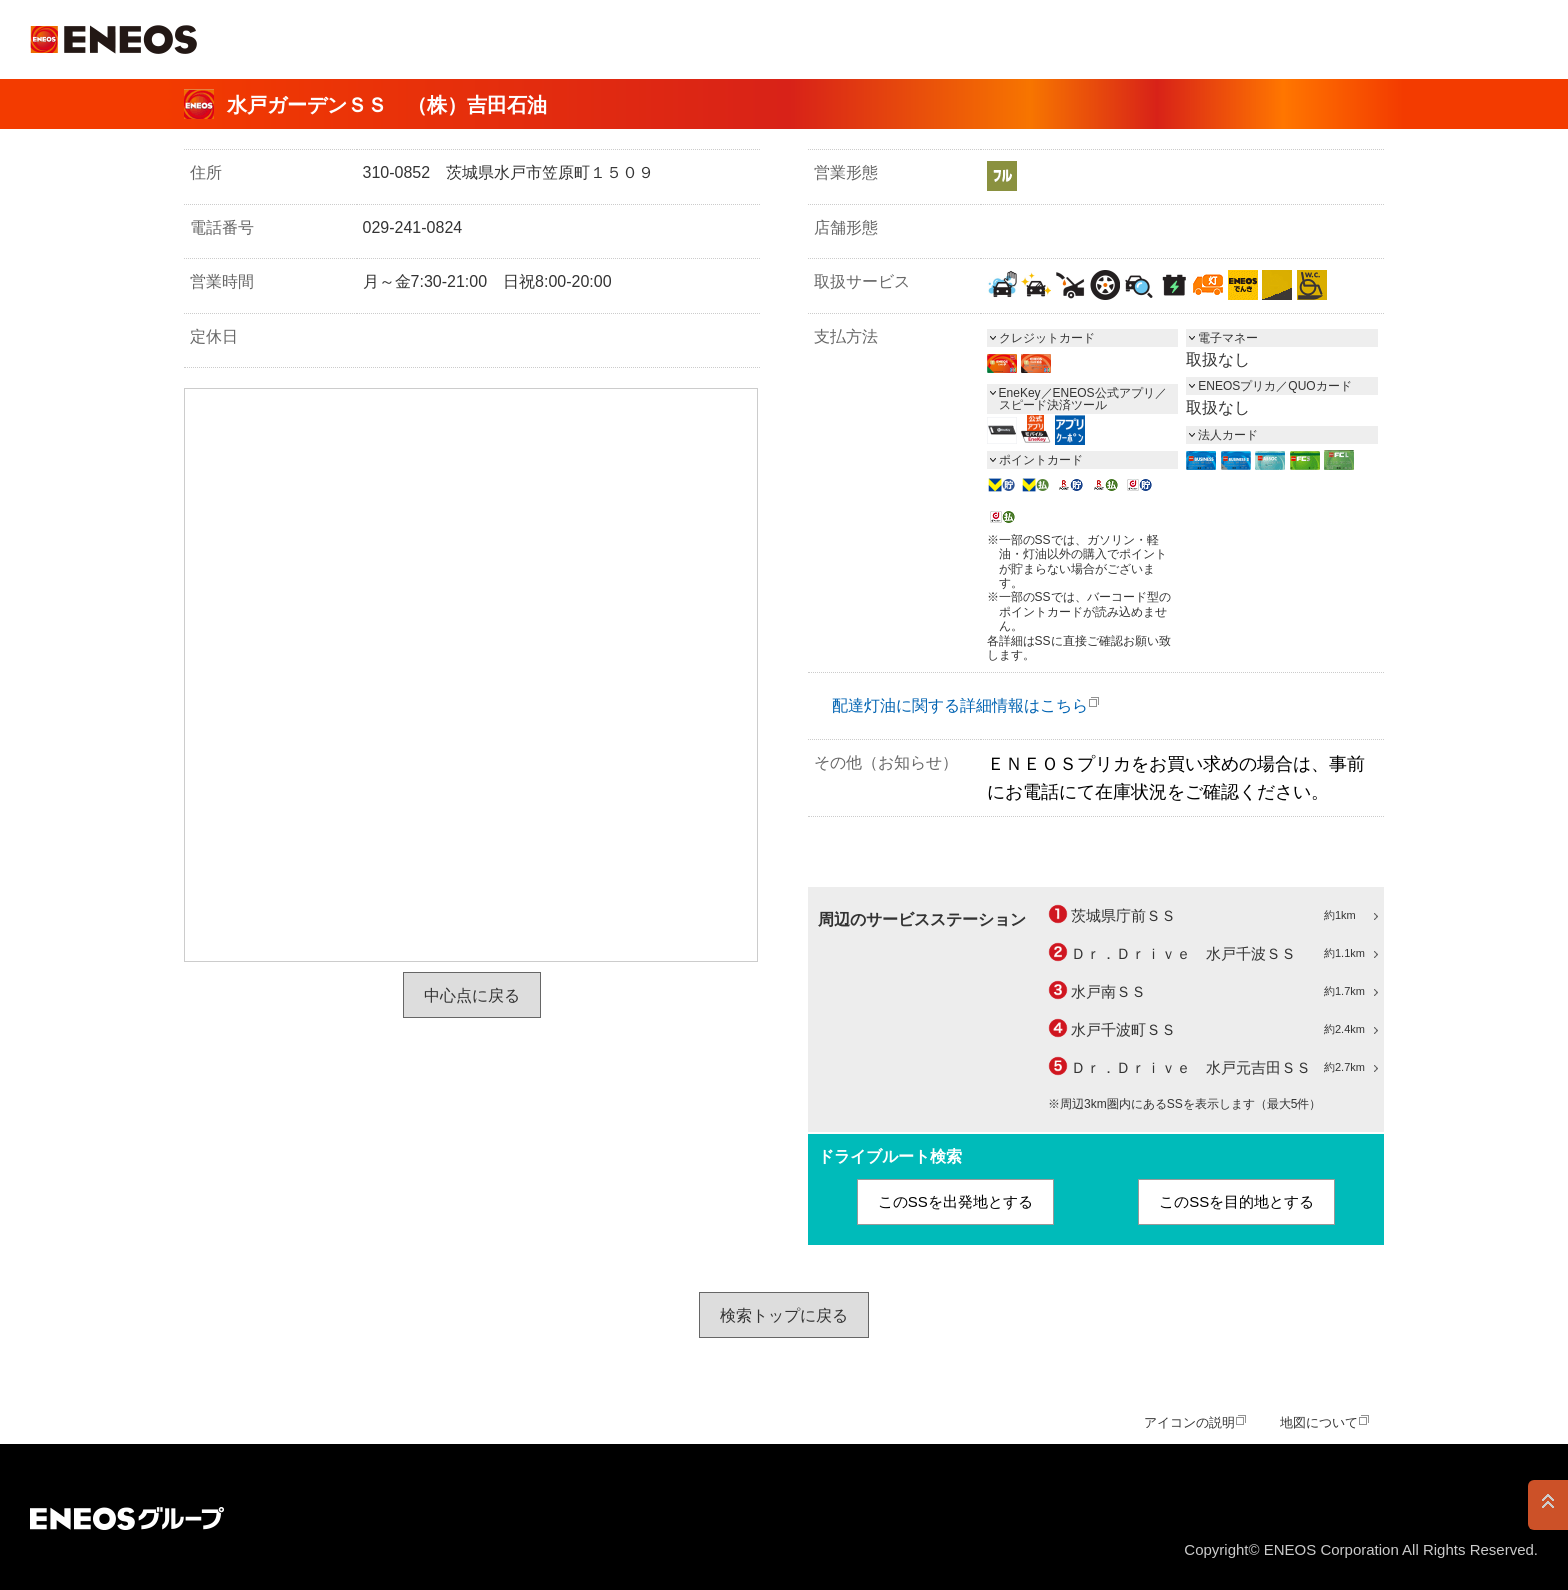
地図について (1319, 1422)
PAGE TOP (1548, 1505)
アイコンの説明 (1189, 1422)
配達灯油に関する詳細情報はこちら (960, 705)
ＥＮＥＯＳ (113, 39)
